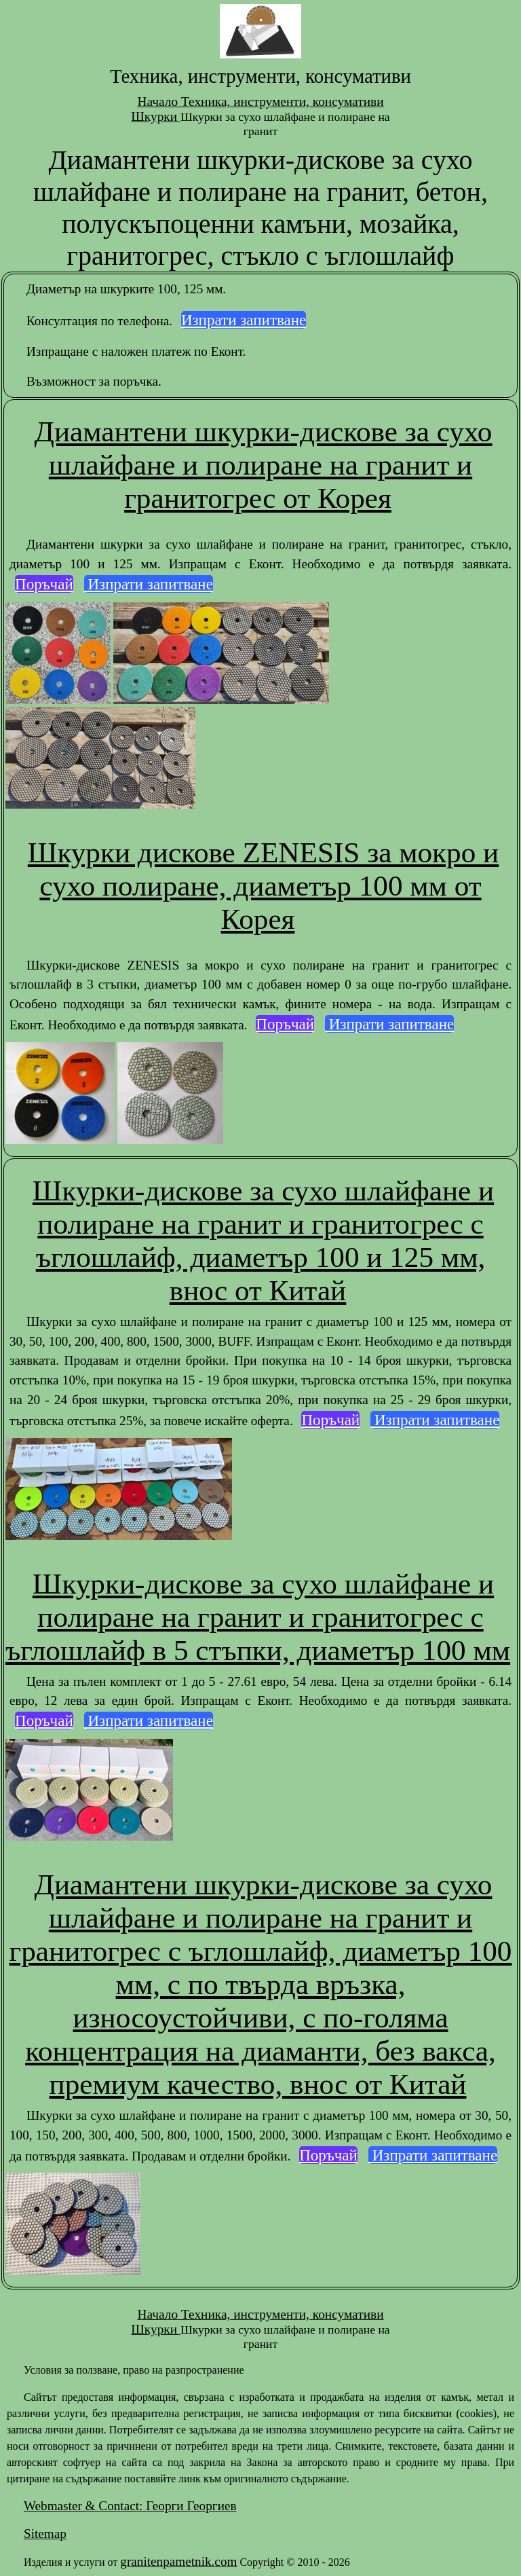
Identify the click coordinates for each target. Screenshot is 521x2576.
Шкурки (155, 116)
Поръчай (44, 584)
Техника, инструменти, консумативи (282, 101)
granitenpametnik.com (178, 2561)
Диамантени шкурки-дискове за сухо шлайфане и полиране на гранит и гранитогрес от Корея (264, 465)
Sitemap (45, 2533)
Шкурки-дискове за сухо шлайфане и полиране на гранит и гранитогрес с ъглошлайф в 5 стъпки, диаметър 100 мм (257, 1617)
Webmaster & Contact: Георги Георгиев (130, 2506)
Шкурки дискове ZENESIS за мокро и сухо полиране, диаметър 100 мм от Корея (263, 885)
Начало (158, 101)
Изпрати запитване (243, 320)
